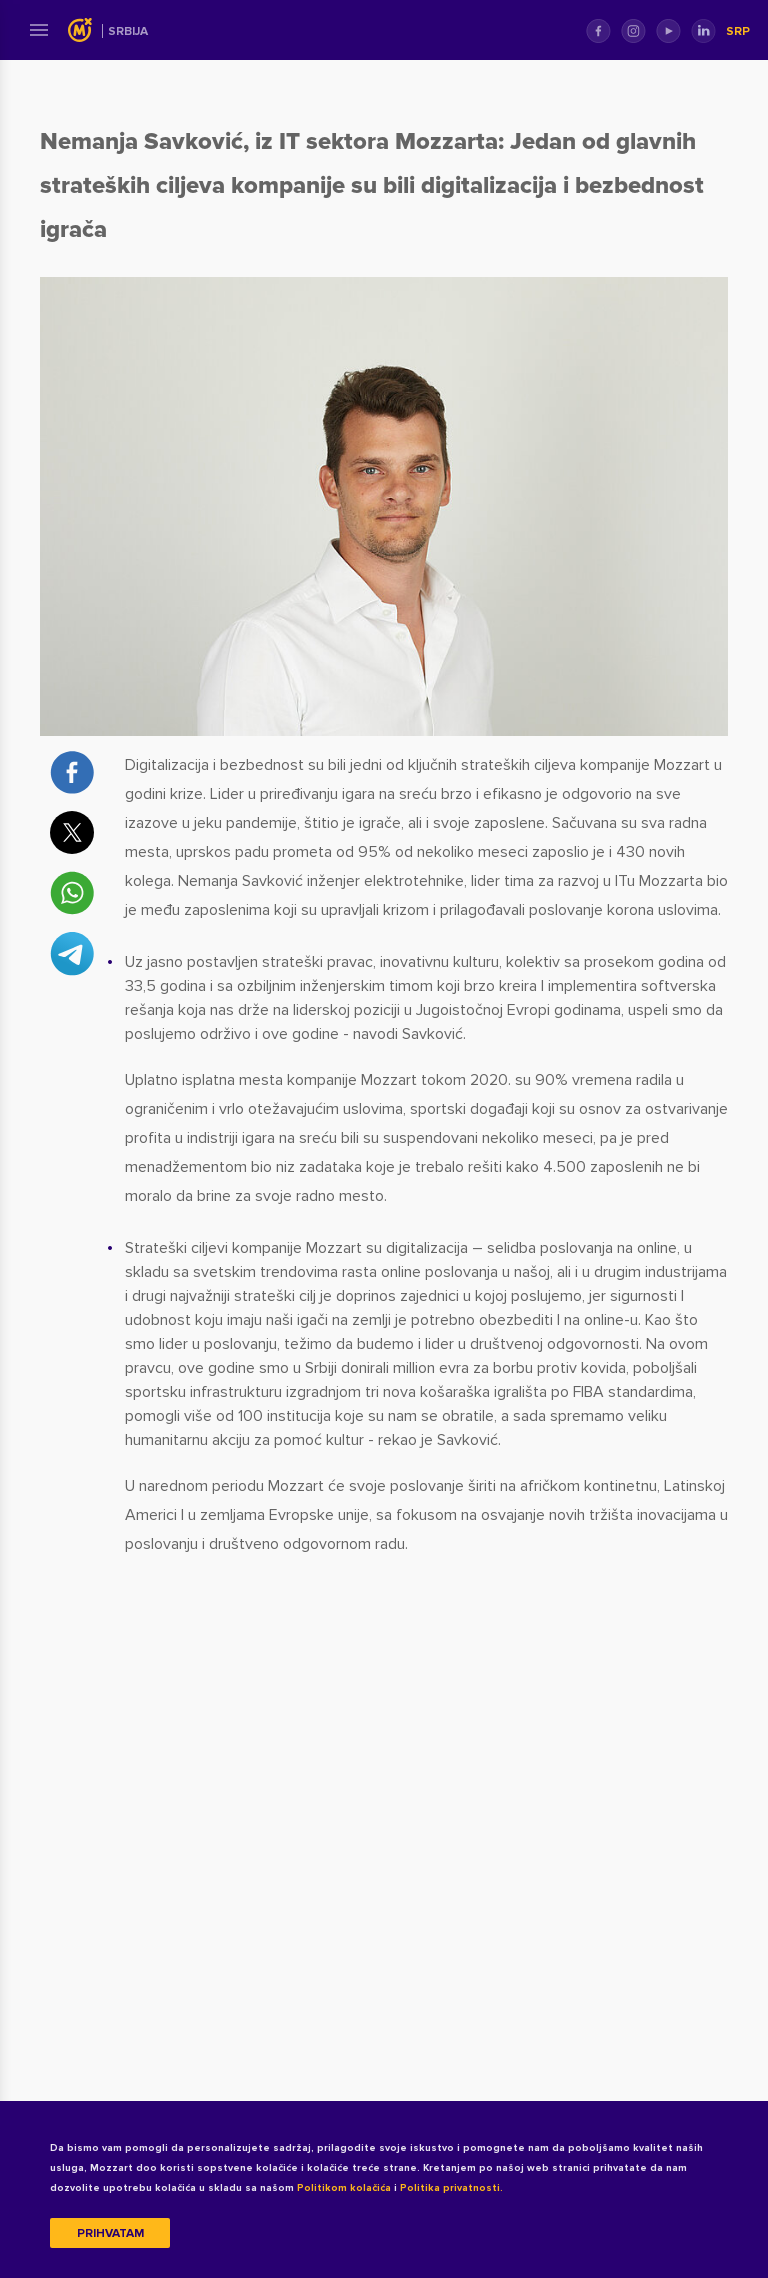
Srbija (128, 31)
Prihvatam (110, 2233)
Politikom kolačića (344, 2188)
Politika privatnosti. (451, 2188)
